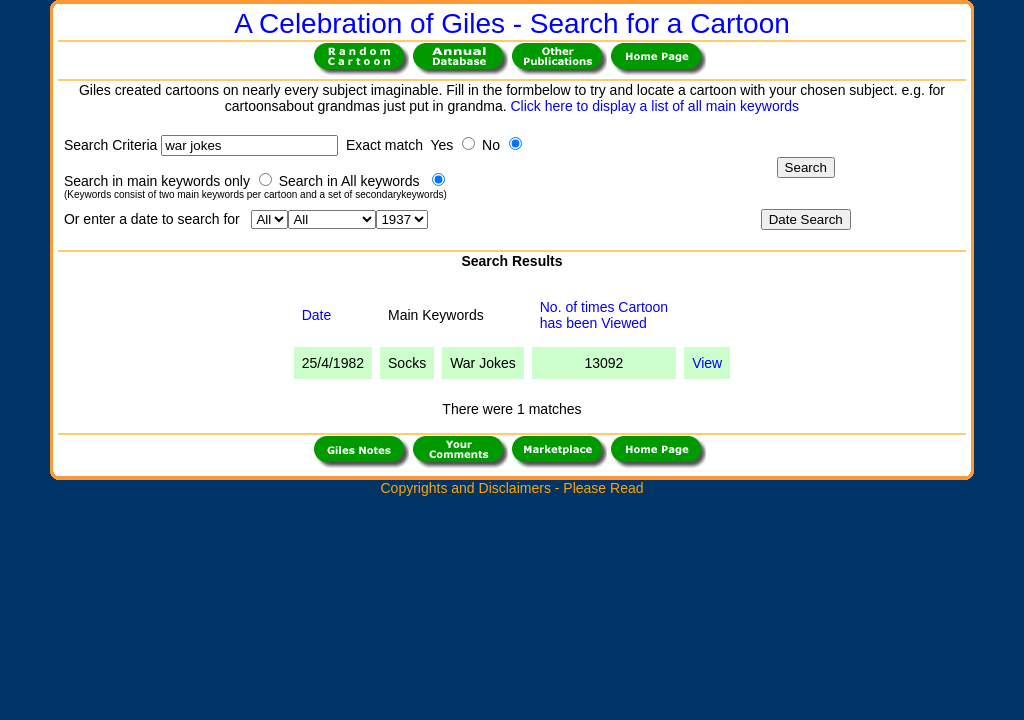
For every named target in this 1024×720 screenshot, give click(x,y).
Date (317, 315)
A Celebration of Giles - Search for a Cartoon (512, 23)
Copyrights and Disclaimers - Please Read (511, 488)
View (707, 363)
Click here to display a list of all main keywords (654, 106)
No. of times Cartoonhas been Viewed (604, 315)
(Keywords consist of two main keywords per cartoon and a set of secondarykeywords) (255, 194)
